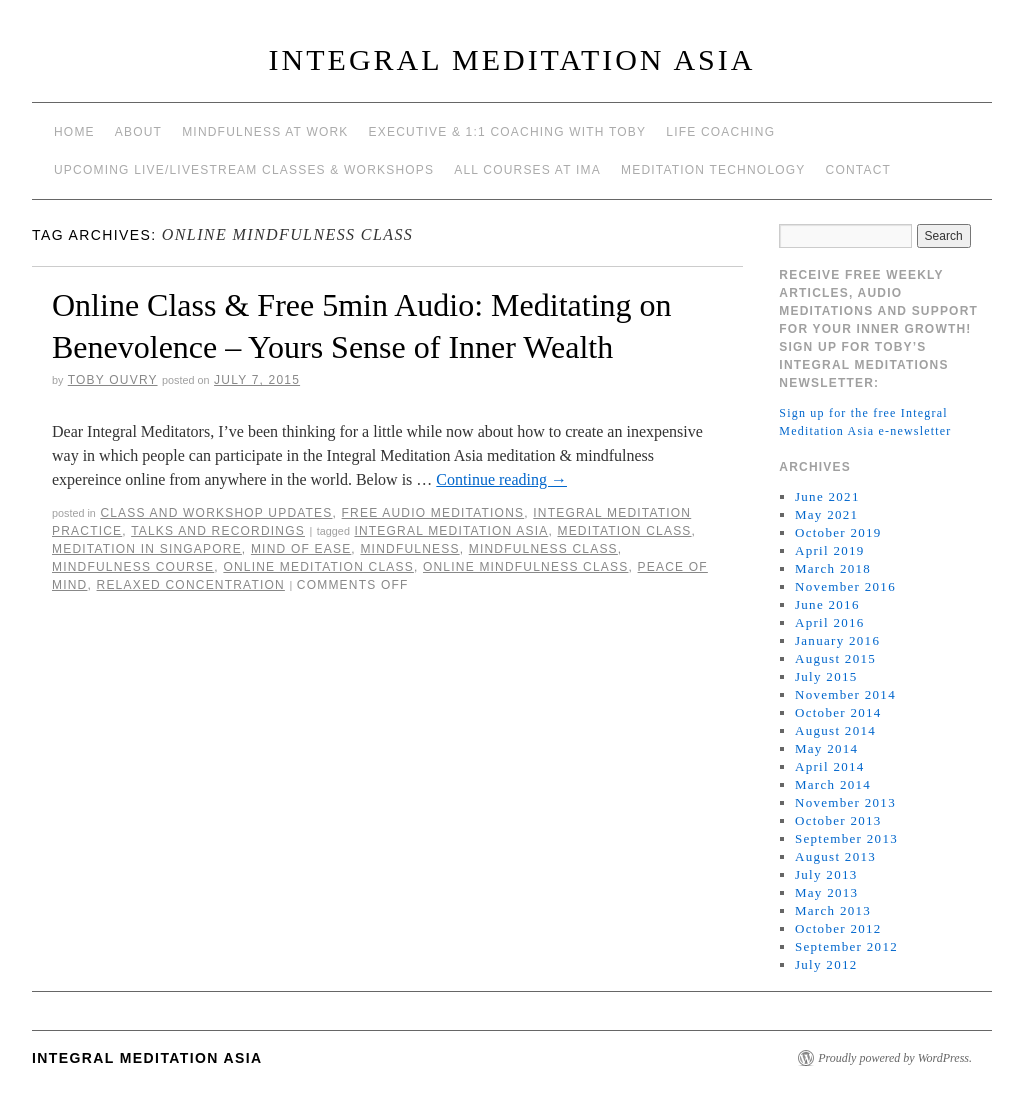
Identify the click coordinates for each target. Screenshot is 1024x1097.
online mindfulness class (526, 567)
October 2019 (838, 532)
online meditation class (318, 567)
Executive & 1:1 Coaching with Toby (508, 132)
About (138, 132)
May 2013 (826, 892)
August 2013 (835, 856)
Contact (859, 170)
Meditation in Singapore (147, 549)
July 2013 (826, 874)
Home (74, 132)
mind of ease (301, 549)
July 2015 (826, 676)
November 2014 (845, 694)
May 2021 (826, 514)
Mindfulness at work (265, 132)
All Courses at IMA (527, 170)
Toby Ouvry (113, 380)
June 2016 (827, 604)
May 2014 (826, 748)
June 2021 (827, 496)
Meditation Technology (713, 170)
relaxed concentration (191, 585)
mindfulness (409, 549)
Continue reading (501, 479)
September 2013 (846, 838)
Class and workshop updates (216, 513)
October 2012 (838, 928)
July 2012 (826, 964)
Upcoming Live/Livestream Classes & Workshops (244, 170)
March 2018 (833, 568)
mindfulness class (543, 549)
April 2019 (830, 550)
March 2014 (833, 784)
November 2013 (845, 802)
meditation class (624, 531)
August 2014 (835, 730)
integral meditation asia (451, 531)
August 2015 (835, 658)
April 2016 (830, 622)
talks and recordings (218, 531)
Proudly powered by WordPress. (895, 1058)
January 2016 (837, 640)
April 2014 (830, 766)
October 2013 (838, 820)
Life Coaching (720, 132)
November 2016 (845, 586)
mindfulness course (133, 567)
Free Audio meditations (433, 513)
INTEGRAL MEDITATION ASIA (512, 59)
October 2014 (838, 712)
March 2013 (833, 910)
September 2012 (846, 946)
